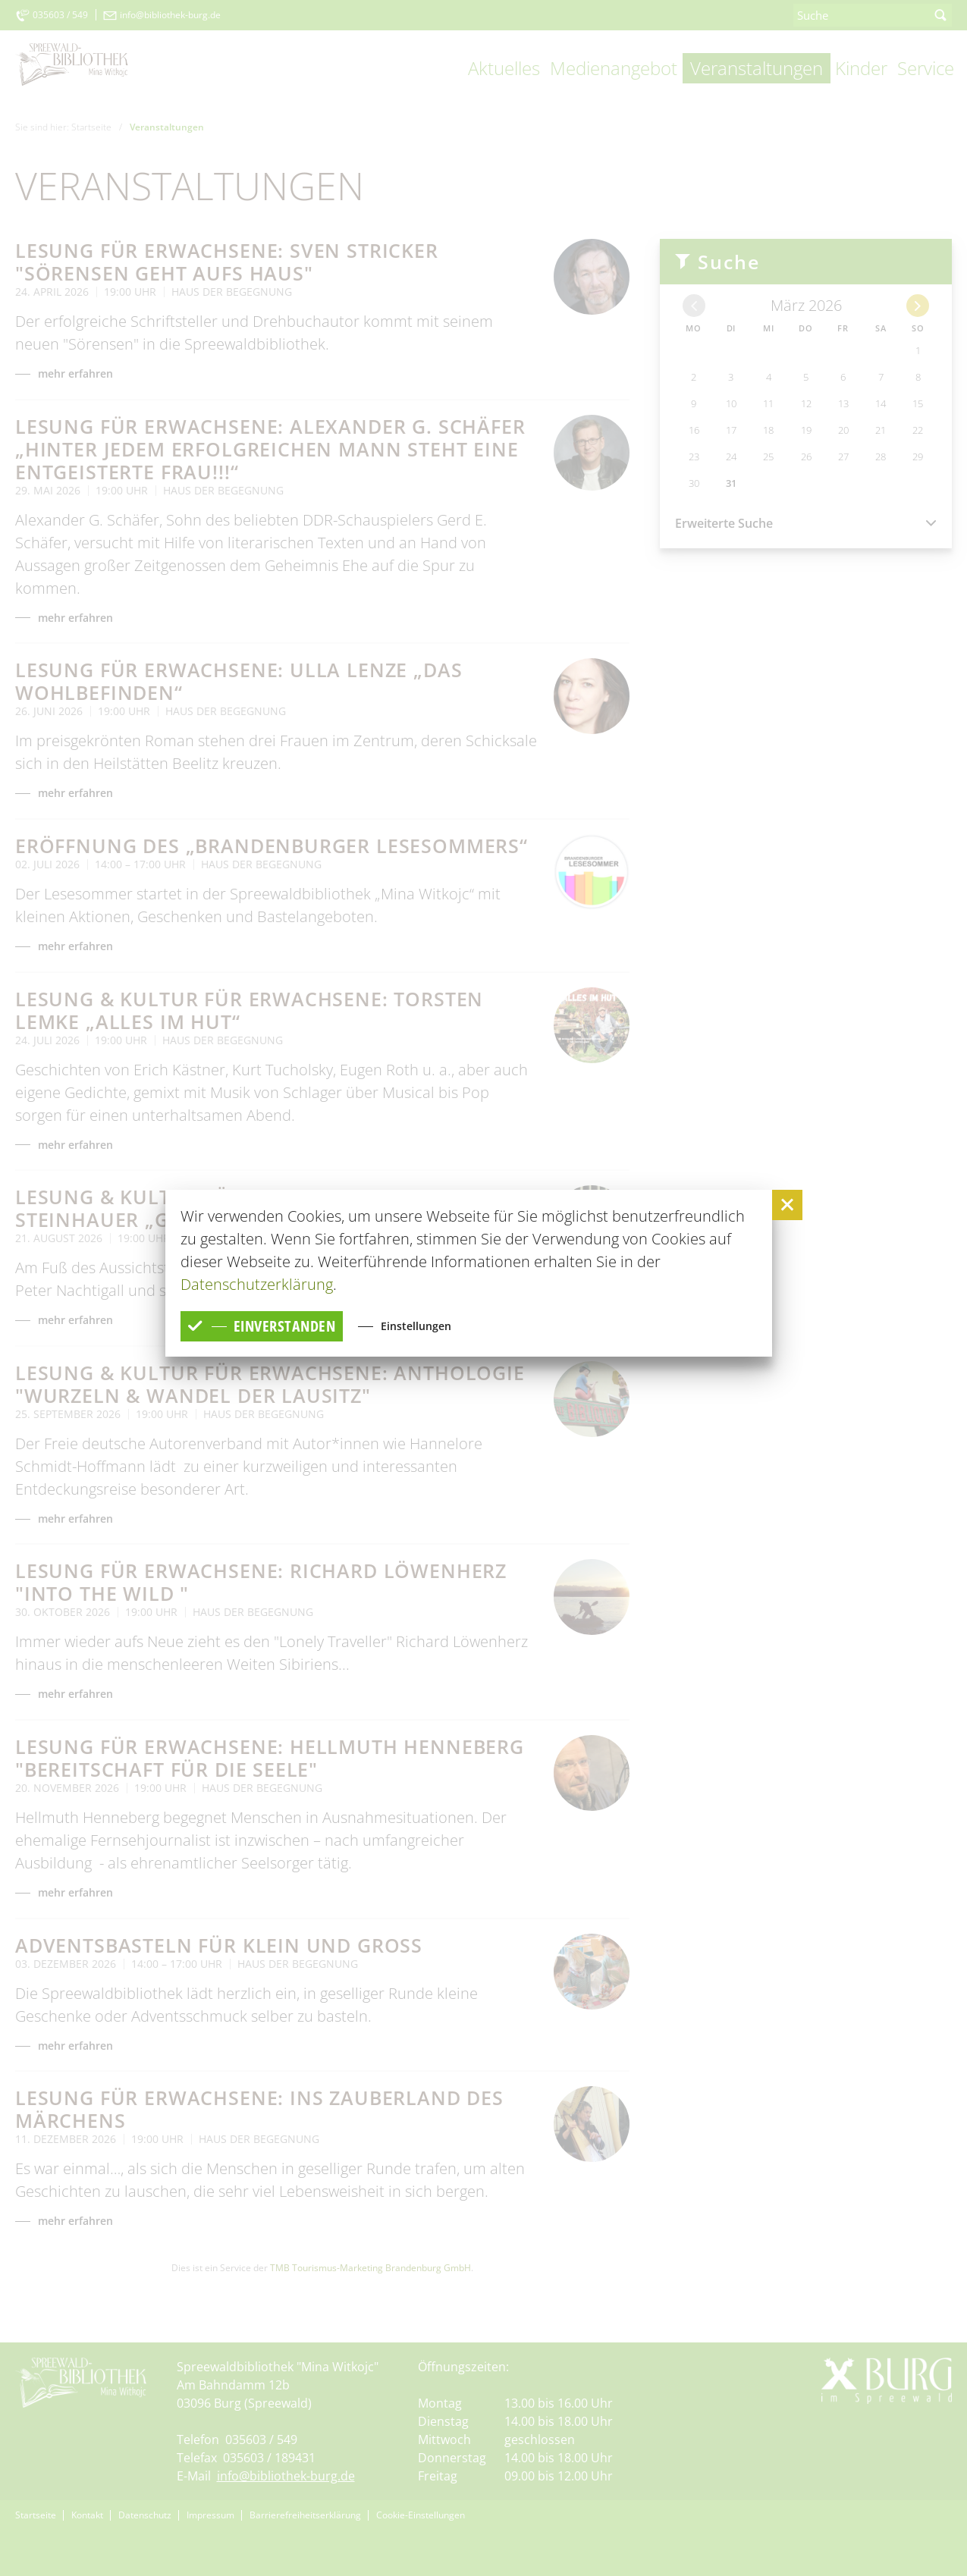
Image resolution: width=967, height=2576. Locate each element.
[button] (787, 1205)
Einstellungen (418, 1325)
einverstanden (262, 1326)
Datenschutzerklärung (257, 1284)
